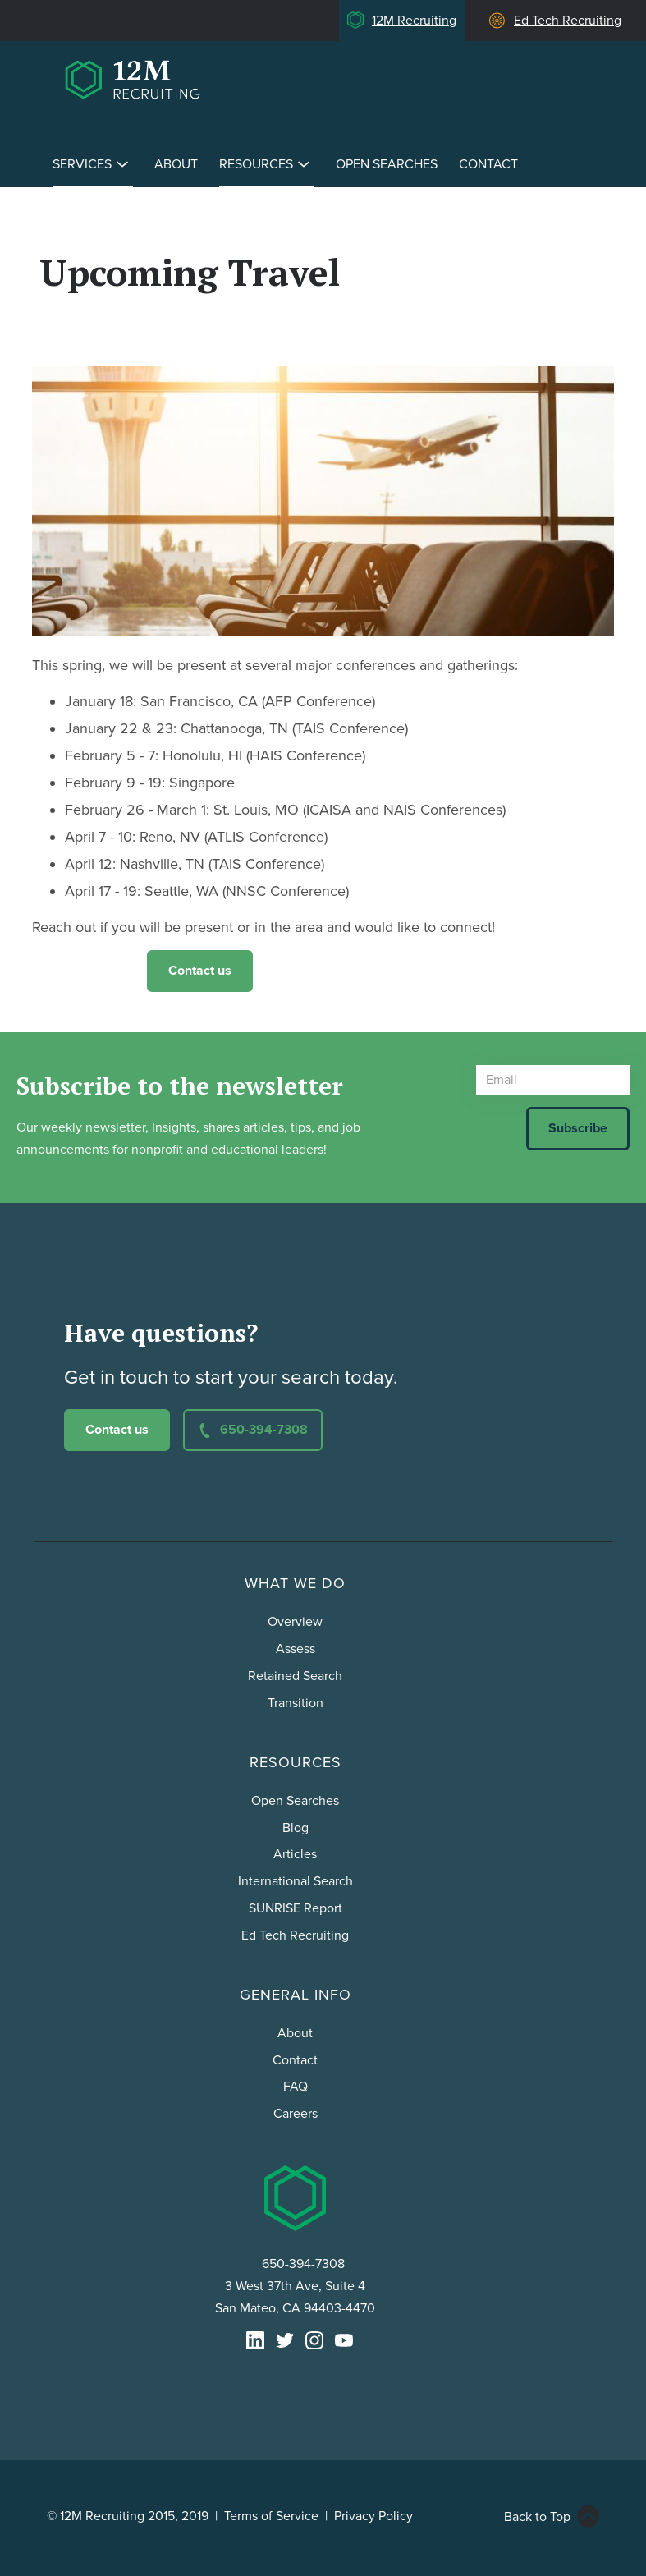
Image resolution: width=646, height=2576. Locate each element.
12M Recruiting (414, 20)
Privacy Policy (373, 2516)
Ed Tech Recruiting (567, 20)
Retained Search (295, 1676)
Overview (295, 1622)
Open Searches (387, 164)
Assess (295, 1649)
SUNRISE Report (295, 1908)
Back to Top (537, 2517)
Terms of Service (271, 2516)
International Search (295, 1881)
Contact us (199, 970)
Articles (295, 1854)
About (176, 164)
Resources (266, 163)
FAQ (295, 2086)
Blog (295, 1828)
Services (93, 163)
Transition (295, 1703)
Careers (295, 2113)
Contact (488, 164)
